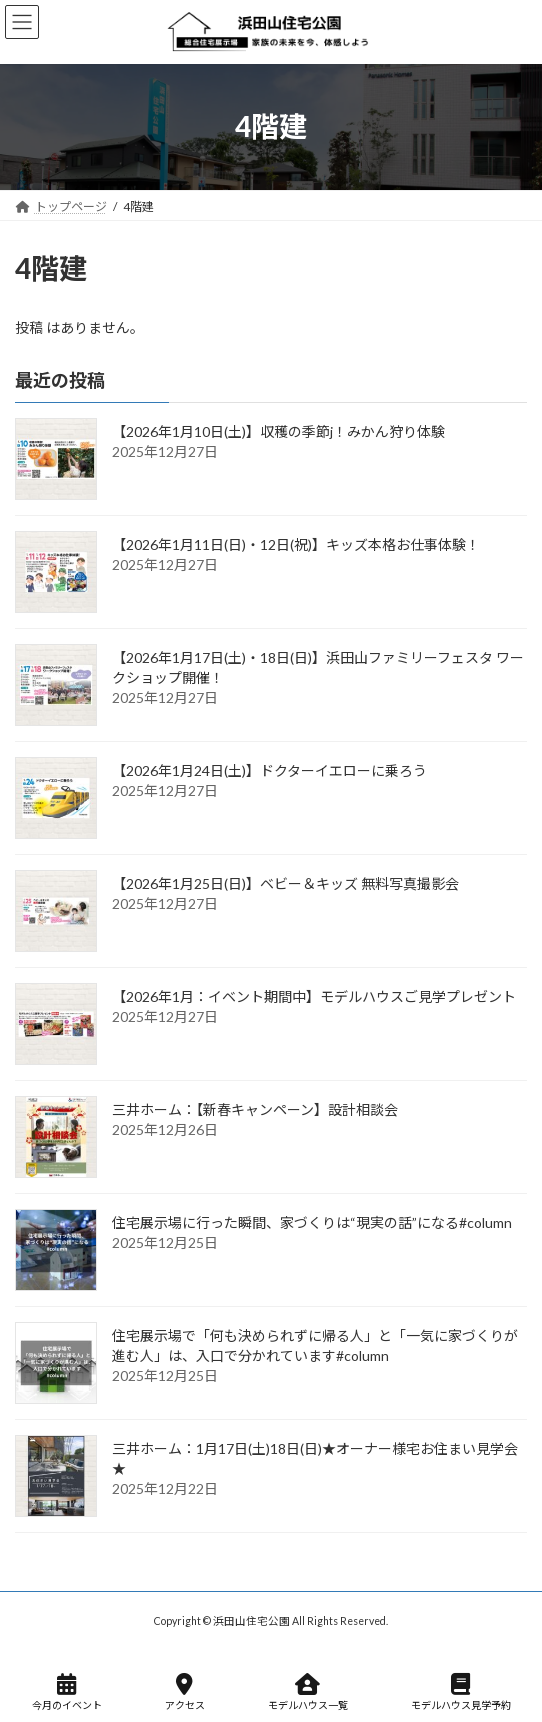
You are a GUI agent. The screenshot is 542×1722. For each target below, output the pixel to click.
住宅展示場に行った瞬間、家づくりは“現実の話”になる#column (312, 1222)
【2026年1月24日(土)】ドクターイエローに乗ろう (269, 770)
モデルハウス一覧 (308, 1692)
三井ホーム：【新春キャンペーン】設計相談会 (255, 1109)
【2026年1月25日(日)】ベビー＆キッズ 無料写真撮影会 (285, 883)
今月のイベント (67, 1692)
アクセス (185, 1692)
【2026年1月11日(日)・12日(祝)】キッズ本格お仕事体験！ (296, 544)
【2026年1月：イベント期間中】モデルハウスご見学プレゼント (314, 996)
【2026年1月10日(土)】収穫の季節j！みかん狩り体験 (278, 431)
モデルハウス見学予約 (461, 1692)
